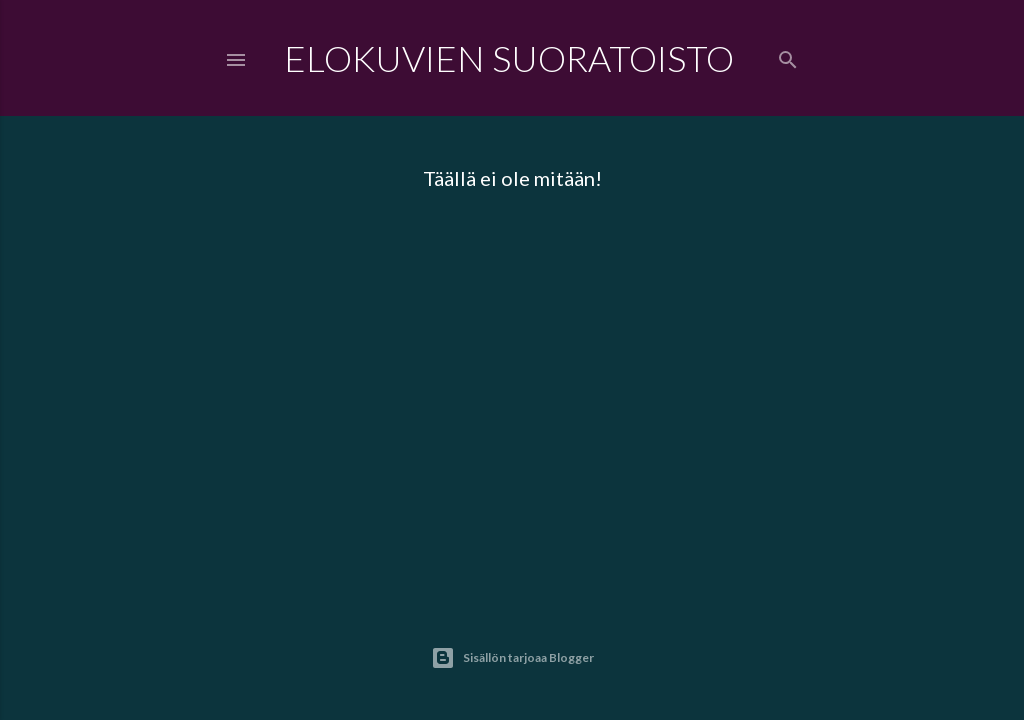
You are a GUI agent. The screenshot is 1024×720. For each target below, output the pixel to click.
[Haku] (788, 55)
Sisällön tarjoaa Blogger (512, 658)
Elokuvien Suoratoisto (509, 58)
